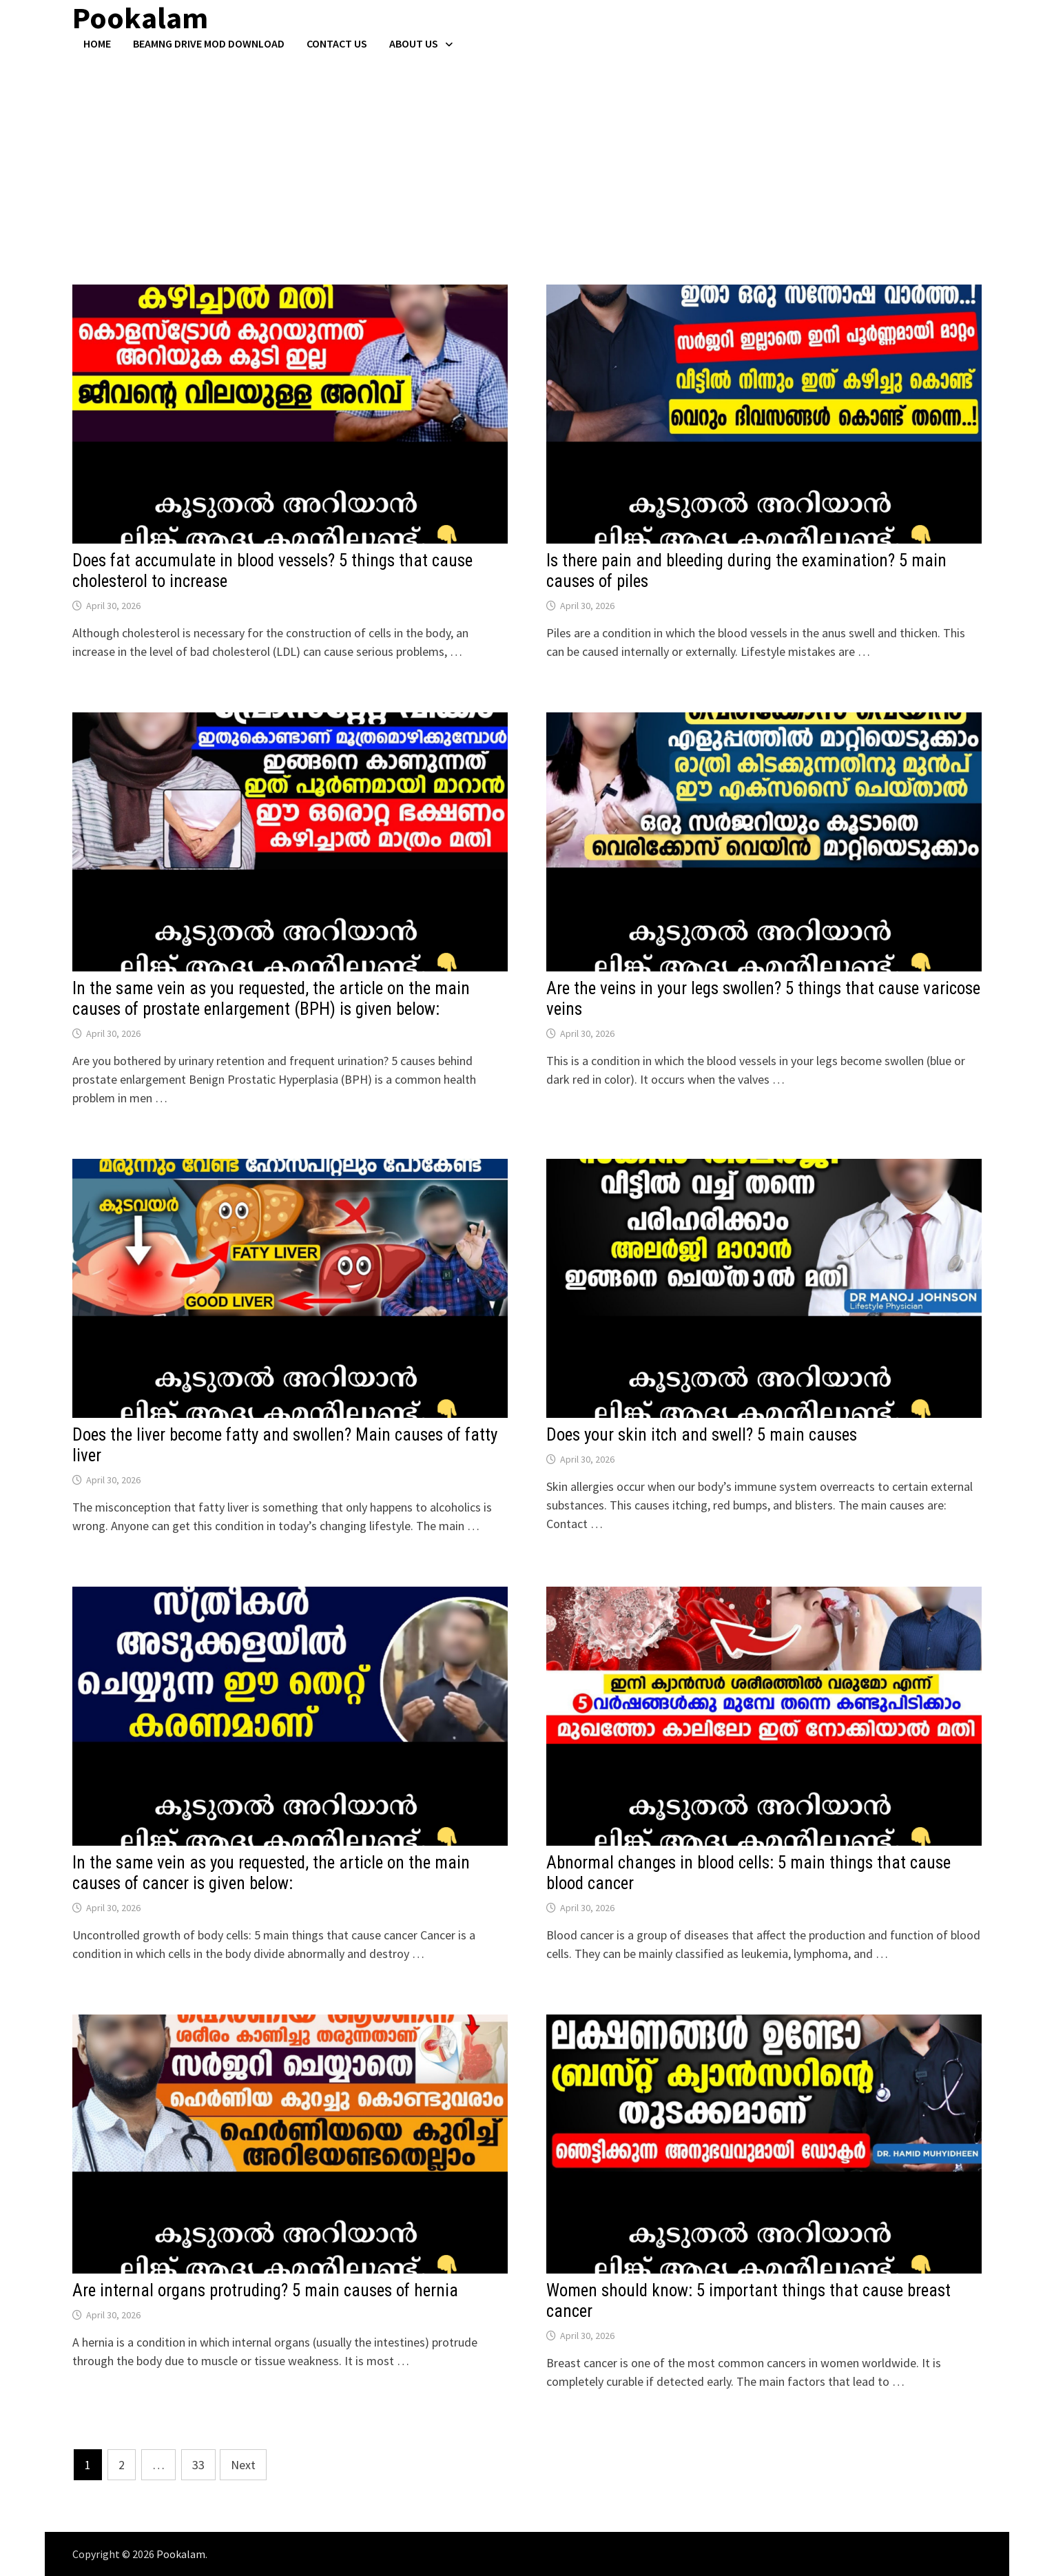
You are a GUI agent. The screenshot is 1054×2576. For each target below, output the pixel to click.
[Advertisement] (527, 153)
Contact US (337, 43)
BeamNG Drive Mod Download (209, 43)
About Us (413, 43)
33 (198, 2465)
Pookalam (180, 2554)
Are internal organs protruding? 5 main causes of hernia (265, 2290)
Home (97, 43)
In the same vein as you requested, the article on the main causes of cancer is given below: (271, 1873)
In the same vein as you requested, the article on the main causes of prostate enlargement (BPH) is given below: (271, 998)
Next (243, 2465)
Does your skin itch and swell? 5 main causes (701, 1435)
